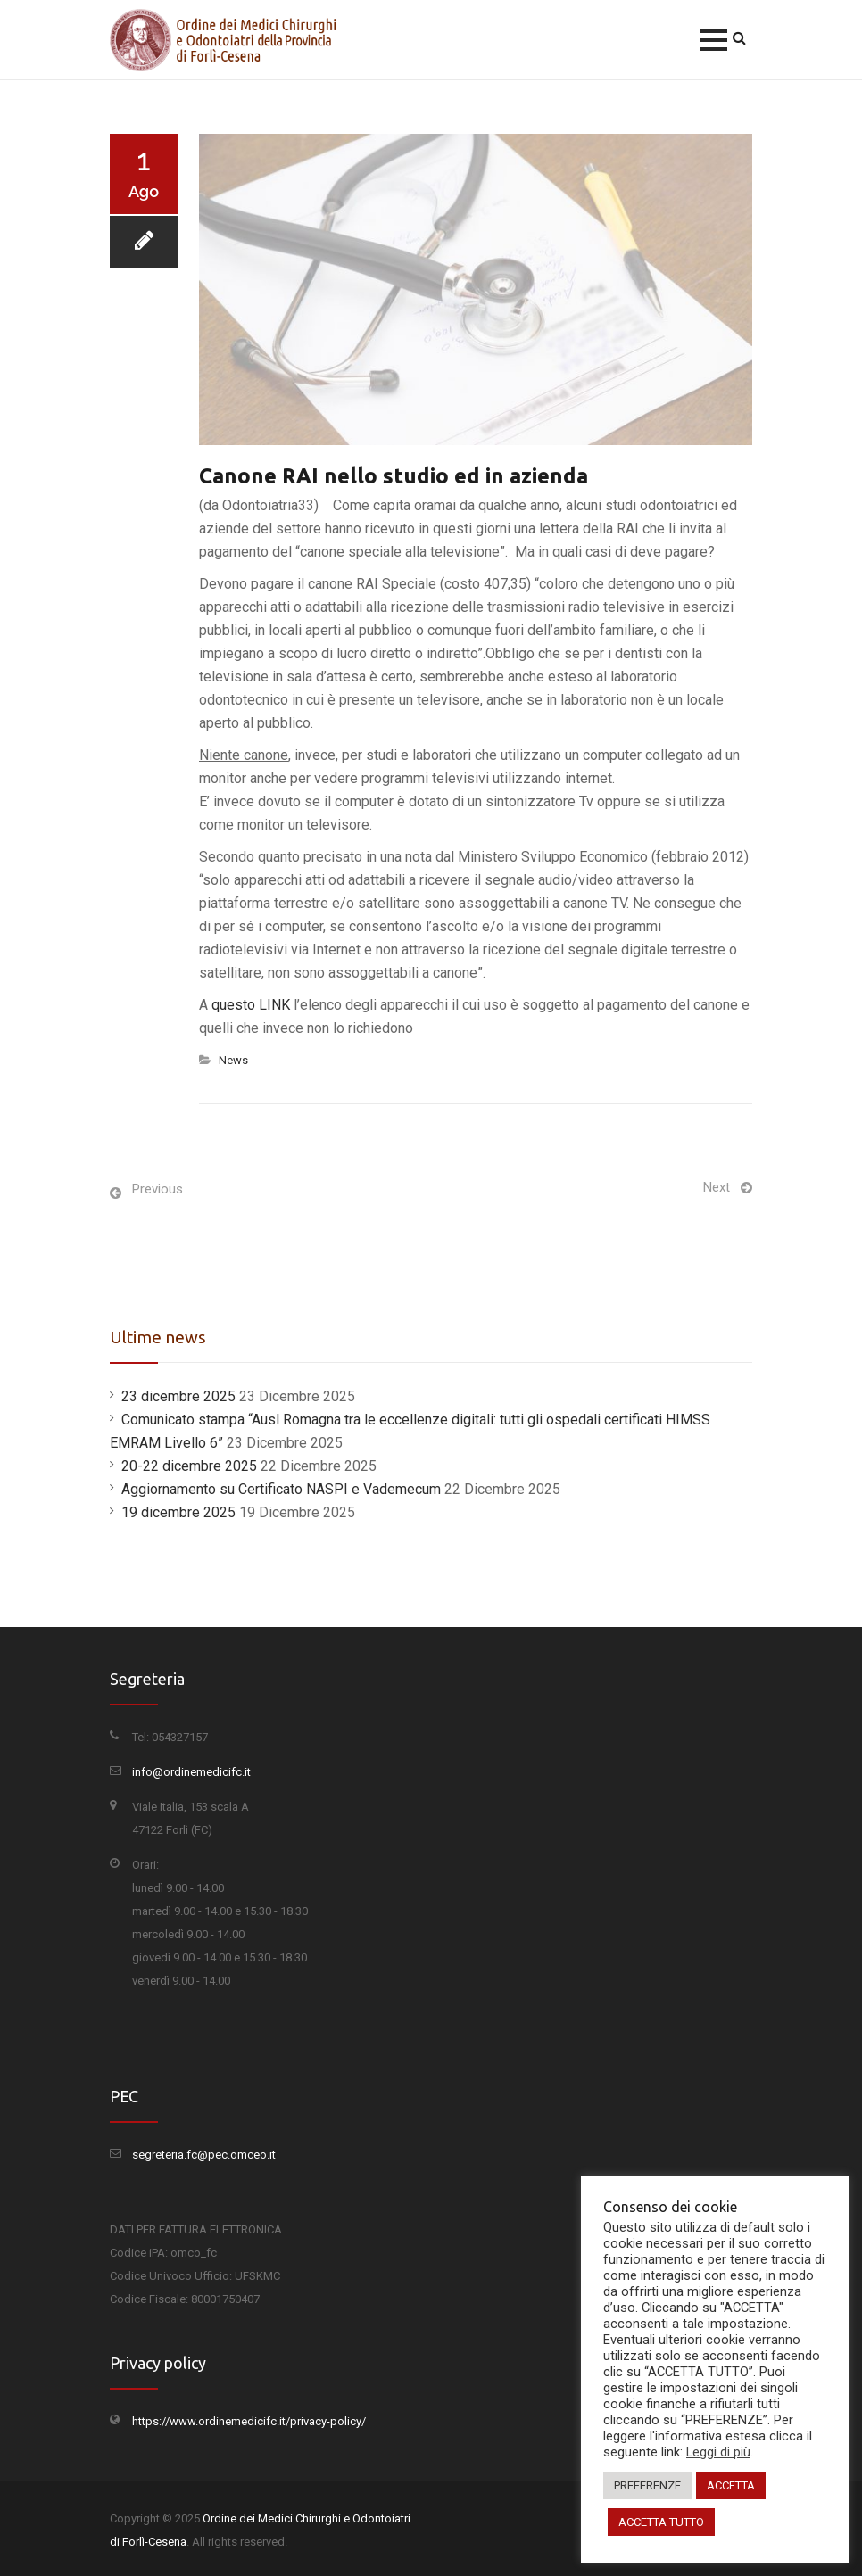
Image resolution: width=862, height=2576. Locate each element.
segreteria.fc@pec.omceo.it (204, 2154)
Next (716, 1187)
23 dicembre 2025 (178, 1396)
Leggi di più (718, 2452)
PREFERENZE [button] (647, 2485)
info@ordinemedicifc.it (191, 1772)
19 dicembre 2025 (178, 1512)
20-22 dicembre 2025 (189, 1465)
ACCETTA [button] (731, 2485)
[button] (713, 40)
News (233, 1060)
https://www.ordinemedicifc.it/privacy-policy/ (249, 2421)
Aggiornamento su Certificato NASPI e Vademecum (281, 1489)
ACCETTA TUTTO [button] (661, 2522)
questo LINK (250, 1004)
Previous (157, 1189)
